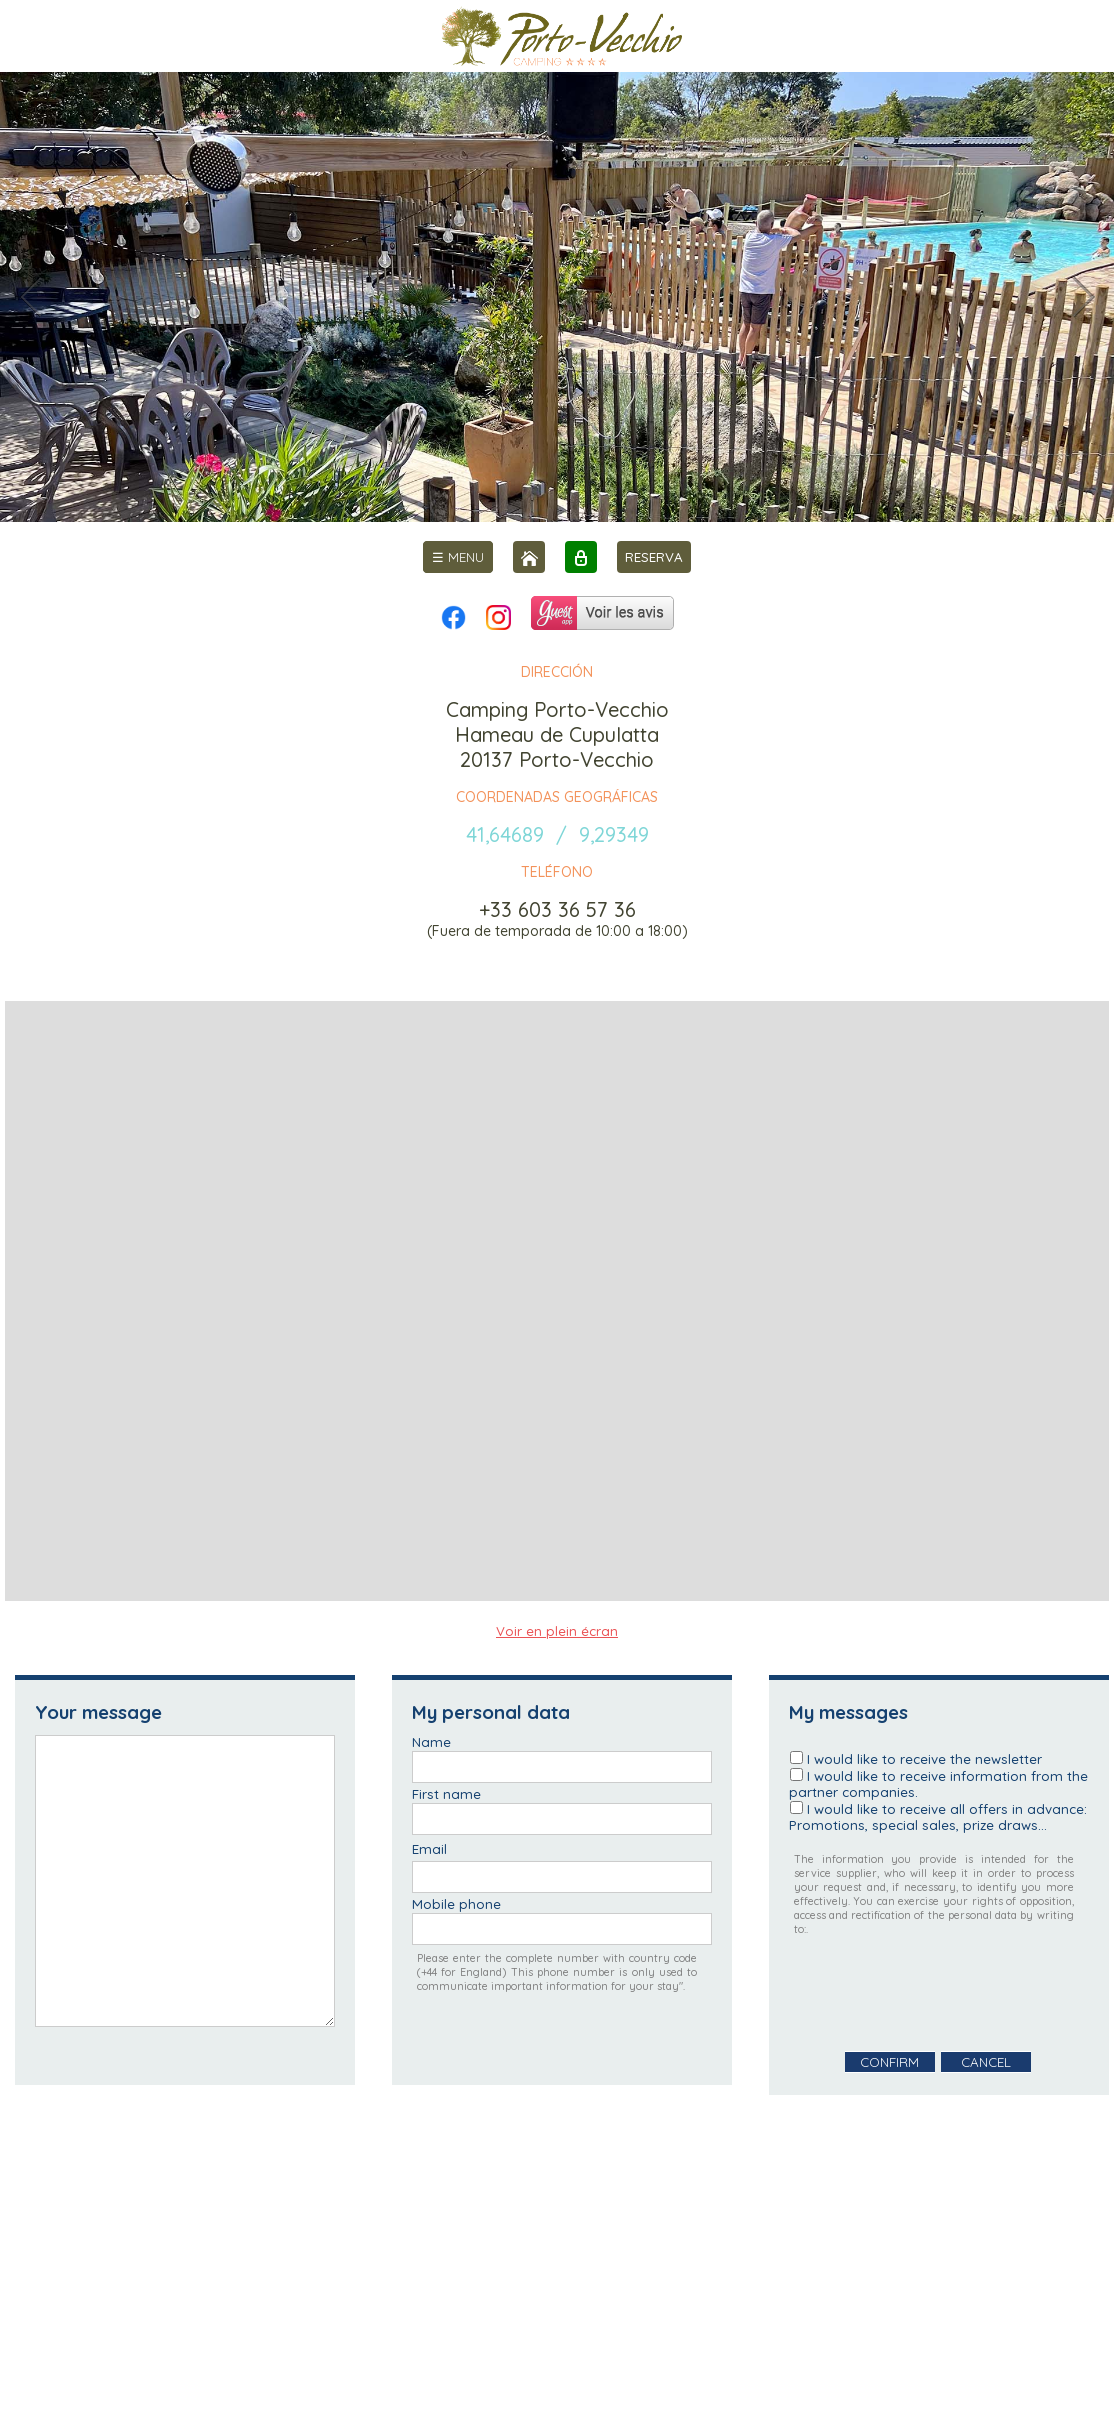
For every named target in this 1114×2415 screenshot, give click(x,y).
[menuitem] (458, 557)
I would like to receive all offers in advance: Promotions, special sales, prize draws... (938, 1817)
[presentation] (941, 1994)
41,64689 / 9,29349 (557, 834)
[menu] (458, 557)
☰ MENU (458, 557)
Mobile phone (456, 1904)
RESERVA (654, 557)
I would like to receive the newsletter (924, 1759)
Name (431, 1742)
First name (446, 1794)
